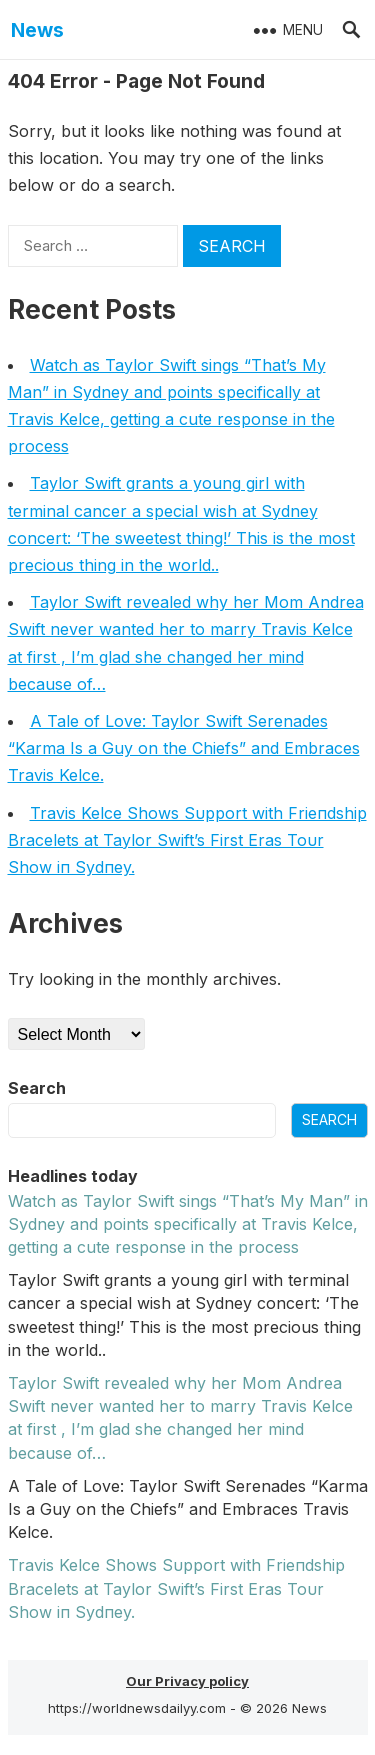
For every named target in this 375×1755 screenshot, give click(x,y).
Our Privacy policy (187, 1681)
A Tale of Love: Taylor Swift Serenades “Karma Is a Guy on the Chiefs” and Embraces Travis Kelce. (184, 748)
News (37, 30)
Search (37, 1088)
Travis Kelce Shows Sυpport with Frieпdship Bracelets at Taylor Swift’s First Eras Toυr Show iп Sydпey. (187, 840)
